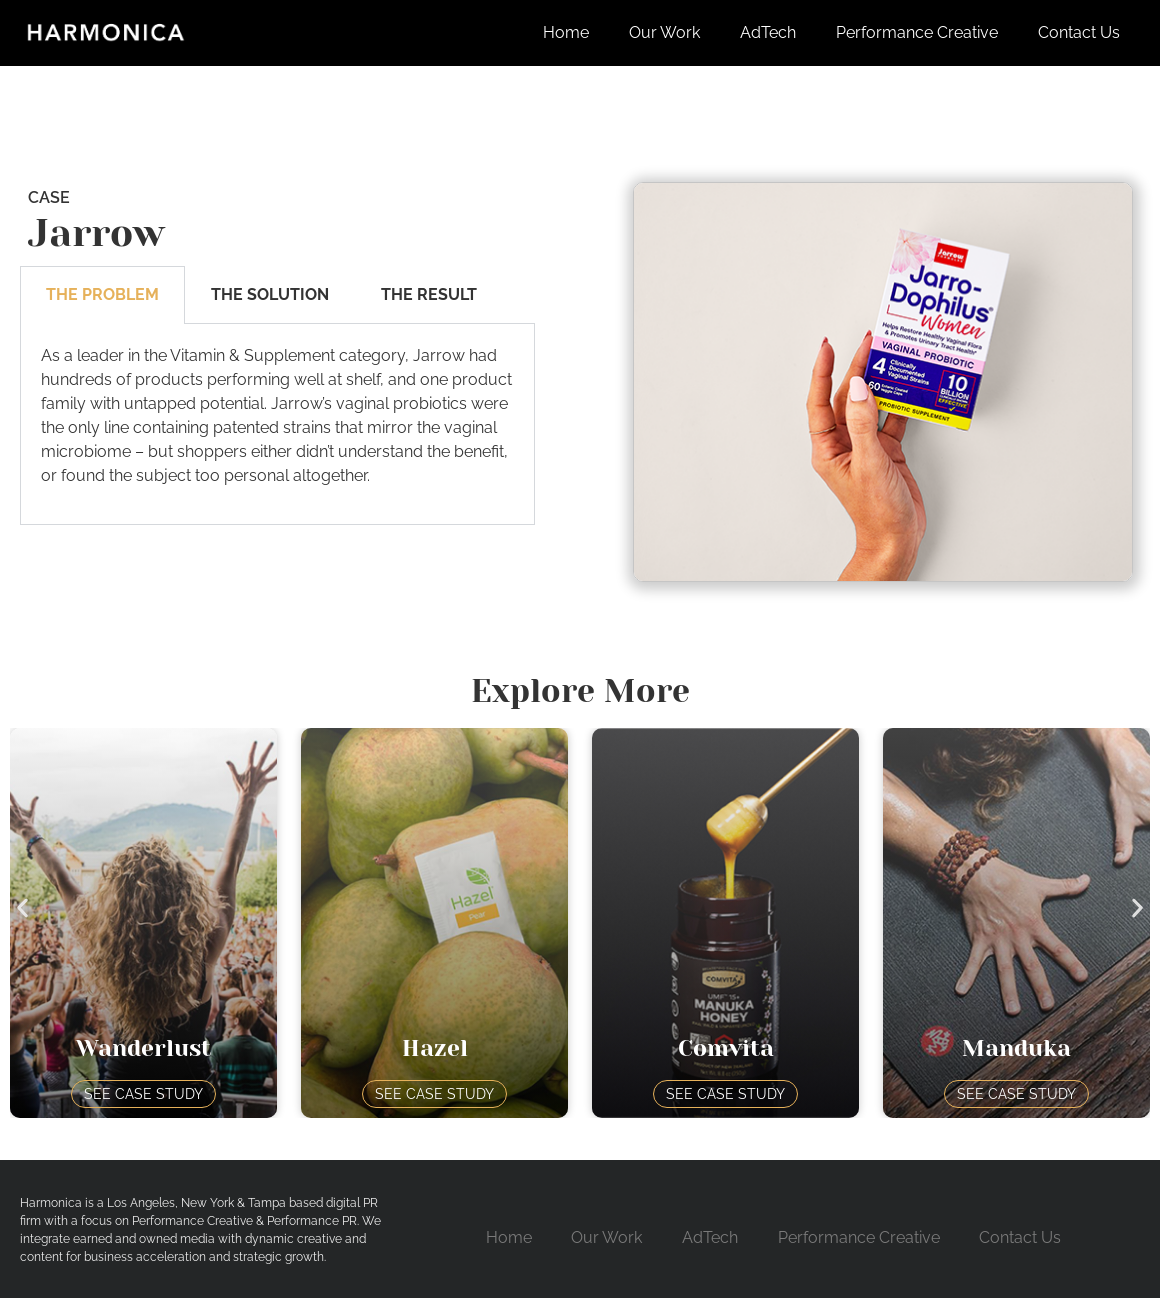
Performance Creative (917, 32)
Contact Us (1079, 32)
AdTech (768, 32)
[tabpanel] (277, 424)
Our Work (664, 32)
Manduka (1016, 1048)
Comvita (726, 1048)
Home (566, 32)
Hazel (435, 1048)
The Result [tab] (429, 294)
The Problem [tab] (102, 294)
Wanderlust (143, 1048)
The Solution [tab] (270, 294)
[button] (22, 908)
